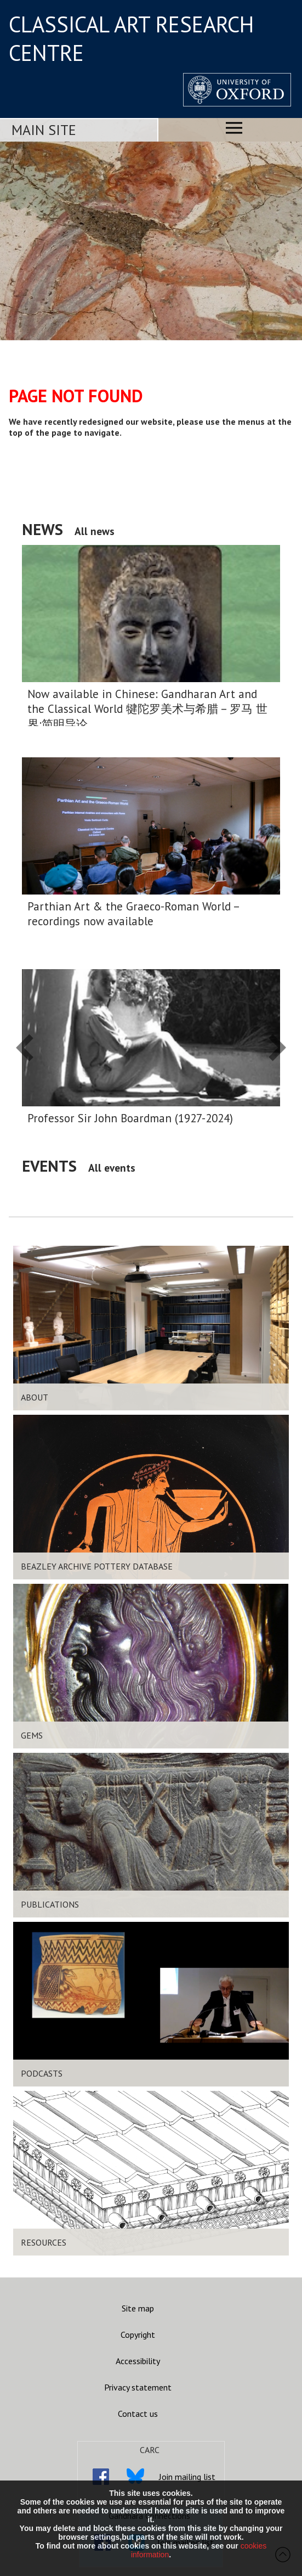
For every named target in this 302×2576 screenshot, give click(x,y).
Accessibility (138, 2360)
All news (95, 531)
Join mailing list (187, 2476)
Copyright (138, 2334)
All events (111, 1167)
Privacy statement (138, 2387)
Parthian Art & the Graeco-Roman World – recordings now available (133, 914)
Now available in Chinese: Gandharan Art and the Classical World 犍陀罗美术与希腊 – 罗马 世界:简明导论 (147, 709)
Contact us (138, 2413)
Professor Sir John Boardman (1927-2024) (130, 1118)
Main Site (44, 130)
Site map (138, 2308)
